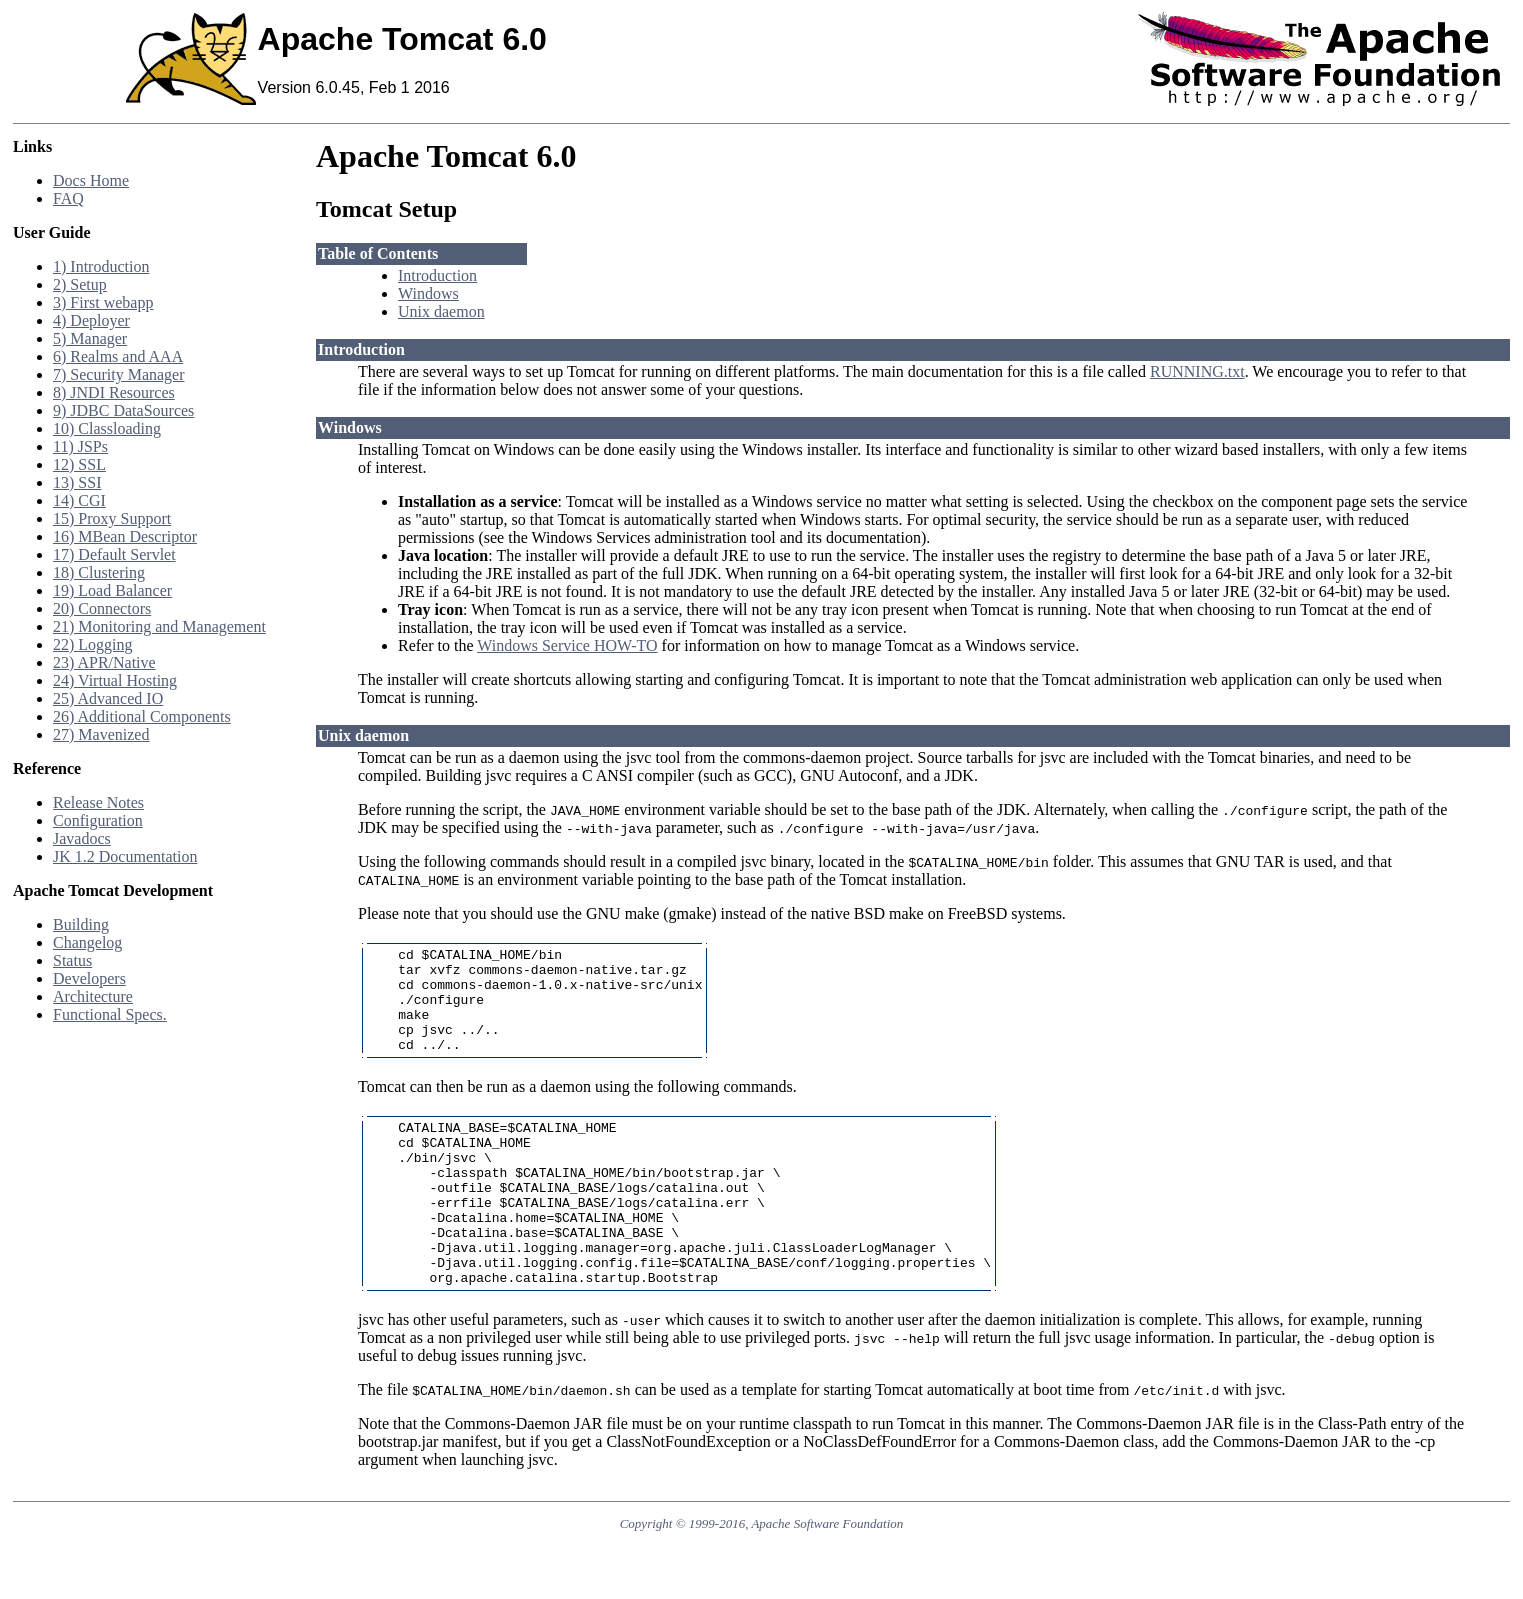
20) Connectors (102, 608)
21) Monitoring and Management (159, 626)
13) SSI (77, 482)
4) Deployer (91, 320)
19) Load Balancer (112, 590)
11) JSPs (80, 446)
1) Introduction (101, 266)
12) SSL (79, 464)
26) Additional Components (142, 716)
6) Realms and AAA (118, 356)
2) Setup (80, 284)
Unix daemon (441, 311)
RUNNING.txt (1197, 371)
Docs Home (91, 180)
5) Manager (90, 338)
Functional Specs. (110, 1014)
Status (72, 960)
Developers (89, 978)
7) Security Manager (119, 374)
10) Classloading (107, 428)
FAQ (68, 198)
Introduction (437, 275)
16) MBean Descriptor (125, 536)
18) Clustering (99, 572)
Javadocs (82, 838)
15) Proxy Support (112, 518)
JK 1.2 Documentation (125, 856)
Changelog (87, 942)
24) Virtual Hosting (115, 680)
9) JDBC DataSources (123, 410)
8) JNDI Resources (114, 392)
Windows (428, 293)
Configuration (98, 820)
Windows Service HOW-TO (567, 645)
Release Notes (98, 802)
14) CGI (79, 500)
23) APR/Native (104, 662)
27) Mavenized (101, 734)
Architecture (93, 996)
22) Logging (93, 644)
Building (81, 924)
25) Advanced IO (108, 698)
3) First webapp (103, 302)
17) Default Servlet (114, 554)
